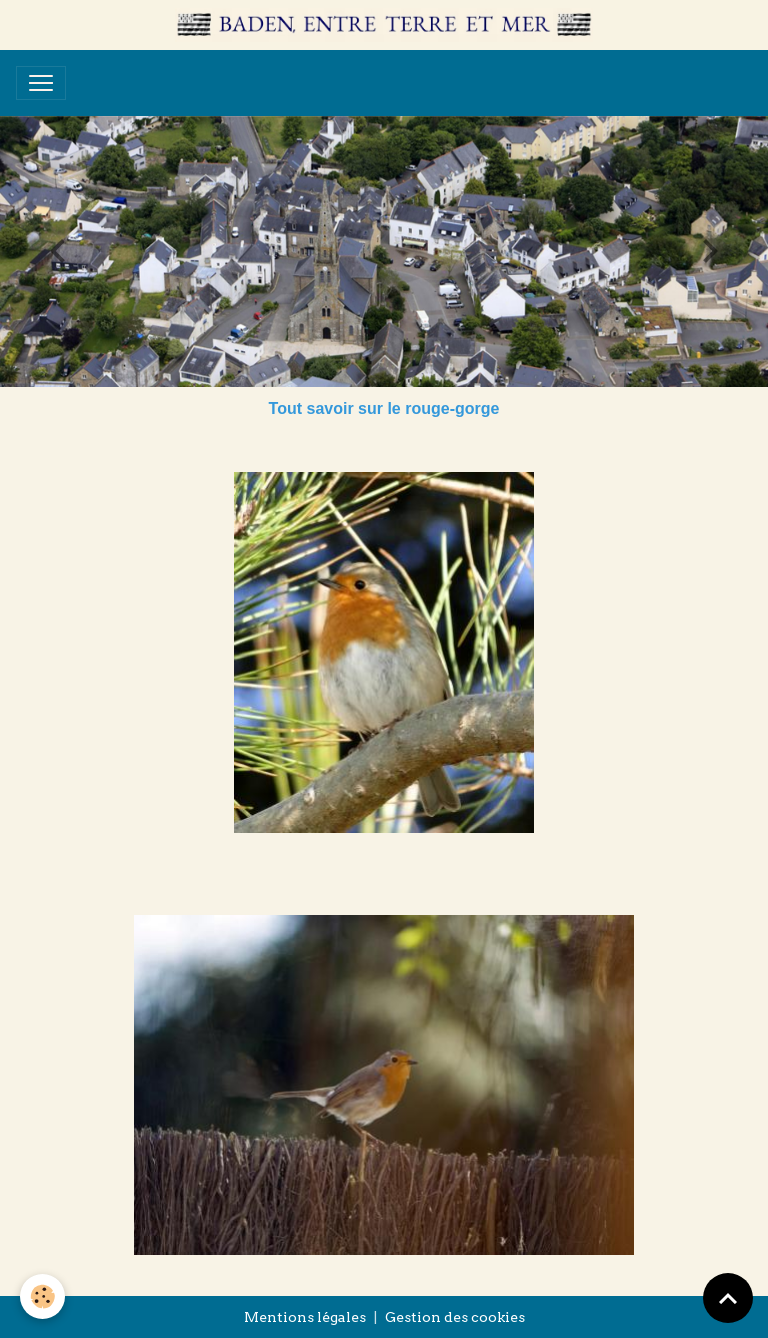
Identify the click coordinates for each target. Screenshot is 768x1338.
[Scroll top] (728, 1298)
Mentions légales (305, 1317)
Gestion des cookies (455, 1317)
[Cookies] (42, 1296)
